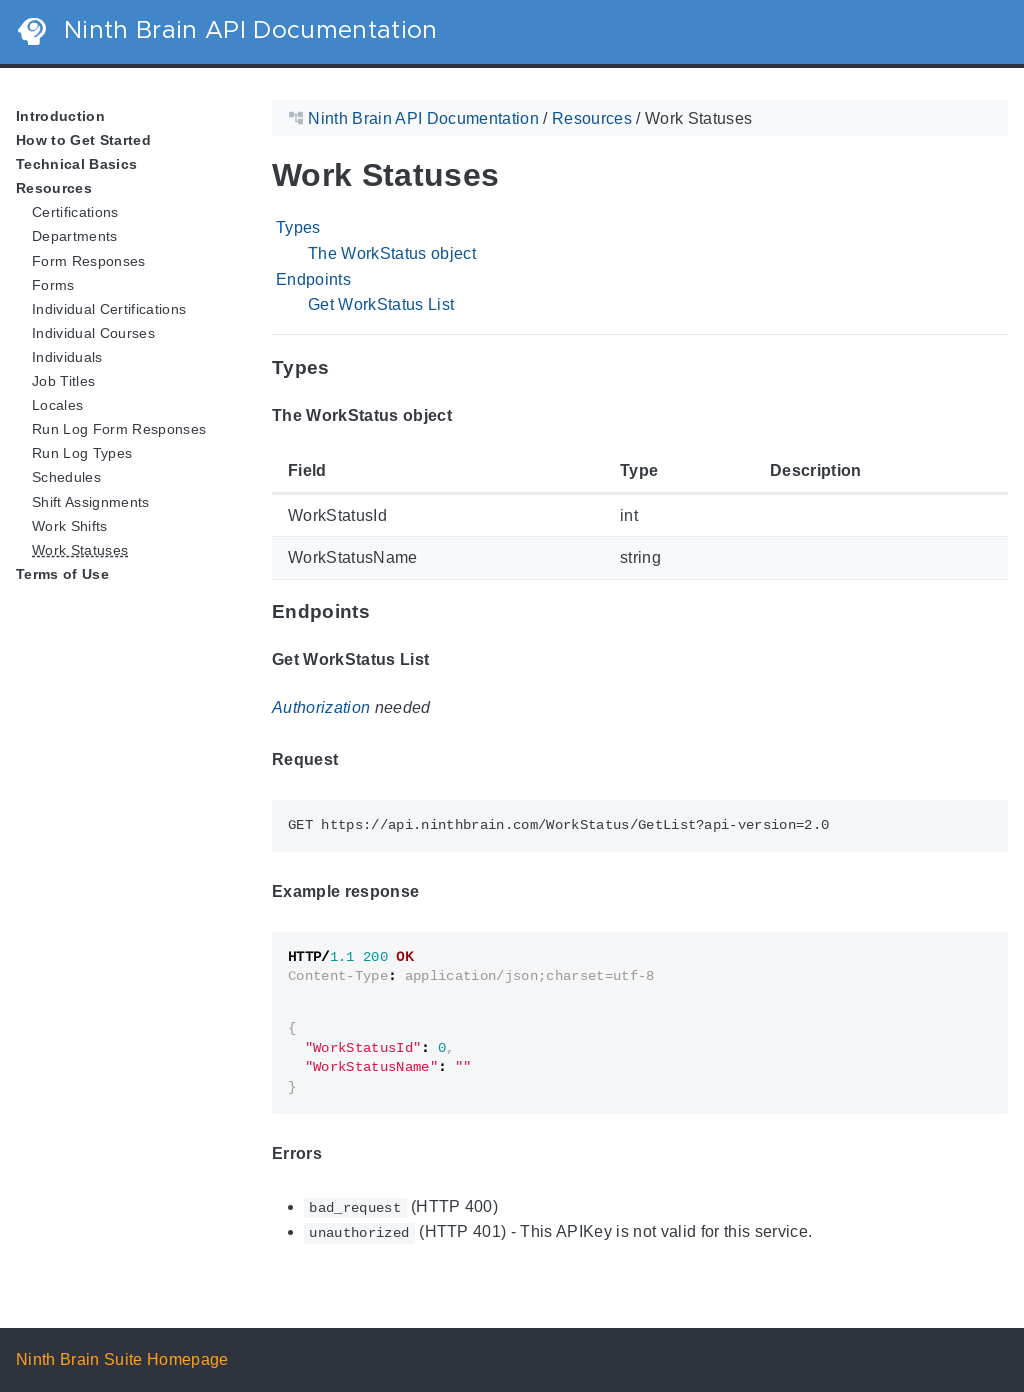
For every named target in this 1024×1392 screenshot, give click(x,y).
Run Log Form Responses (119, 429)
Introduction (60, 116)
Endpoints (313, 279)
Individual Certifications (109, 309)
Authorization (321, 707)
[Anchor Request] (353, 760)
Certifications (75, 212)
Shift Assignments (91, 502)
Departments (75, 236)
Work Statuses (80, 550)
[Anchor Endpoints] (385, 612)
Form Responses (89, 261)
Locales (57, 405)
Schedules (66, 477)
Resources (54, 188)
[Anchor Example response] (434, 891)
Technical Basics (76, 164)
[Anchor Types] (345, 367)
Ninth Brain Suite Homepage (122, 1359)
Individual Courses (93, 333)
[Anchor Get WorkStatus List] (444, 660)
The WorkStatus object (392, 253)
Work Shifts (70, 526)
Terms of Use (62, 574)
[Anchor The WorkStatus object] (467, 415)
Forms (53, 285)
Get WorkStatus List (381, 304)
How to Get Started (83, 140)
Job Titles (63, 381)
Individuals (67, 357)
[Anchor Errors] (337, 1153)
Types (298, 227)
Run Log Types (82, 453)
